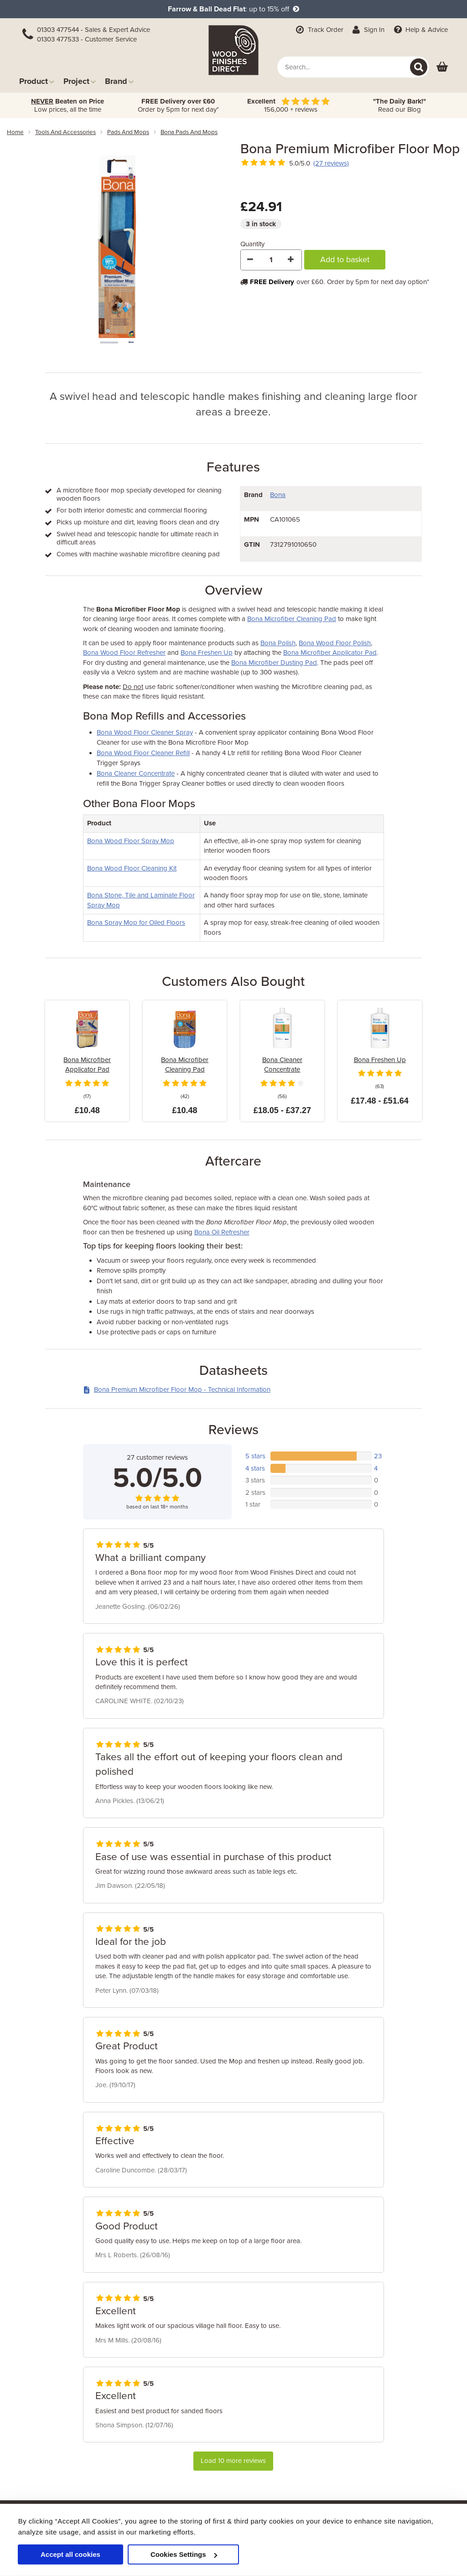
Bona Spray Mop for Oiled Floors (136, 922)
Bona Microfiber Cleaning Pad (291, 619)
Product (36, 81)
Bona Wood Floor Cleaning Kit (131, 868)
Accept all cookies (70, 2554)
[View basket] (442, 67)
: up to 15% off (233, 9)
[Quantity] (271, 260)
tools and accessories (65, 132)
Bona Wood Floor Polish (335, 643)
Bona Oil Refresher (221, 1232)
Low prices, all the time (67, 105)
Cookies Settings (183, 2554)
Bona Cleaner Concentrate (136, 773)
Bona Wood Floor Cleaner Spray (145, 732)
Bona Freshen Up (207, 652)
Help (420, 30)
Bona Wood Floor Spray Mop (130, 841)
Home (15, 132)
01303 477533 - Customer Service (87, 39)
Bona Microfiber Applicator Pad (330, 652)
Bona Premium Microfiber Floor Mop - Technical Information (176, 1389)
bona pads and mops (189, 132)
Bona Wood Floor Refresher (124, 652)
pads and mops (128, 132)
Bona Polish (278, 643)
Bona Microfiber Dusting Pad (274, 662)
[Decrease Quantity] (251, 260)
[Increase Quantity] (291, 260)
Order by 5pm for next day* (178, 105)
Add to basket (344, 259)
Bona (277, 495)
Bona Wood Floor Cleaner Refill (143, 753)
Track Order (318, 30)
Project (79, 81)
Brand (119, 81)
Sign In (368, 30)
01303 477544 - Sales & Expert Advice (93, 30)
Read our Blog (399, 105)
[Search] (418, 67)
